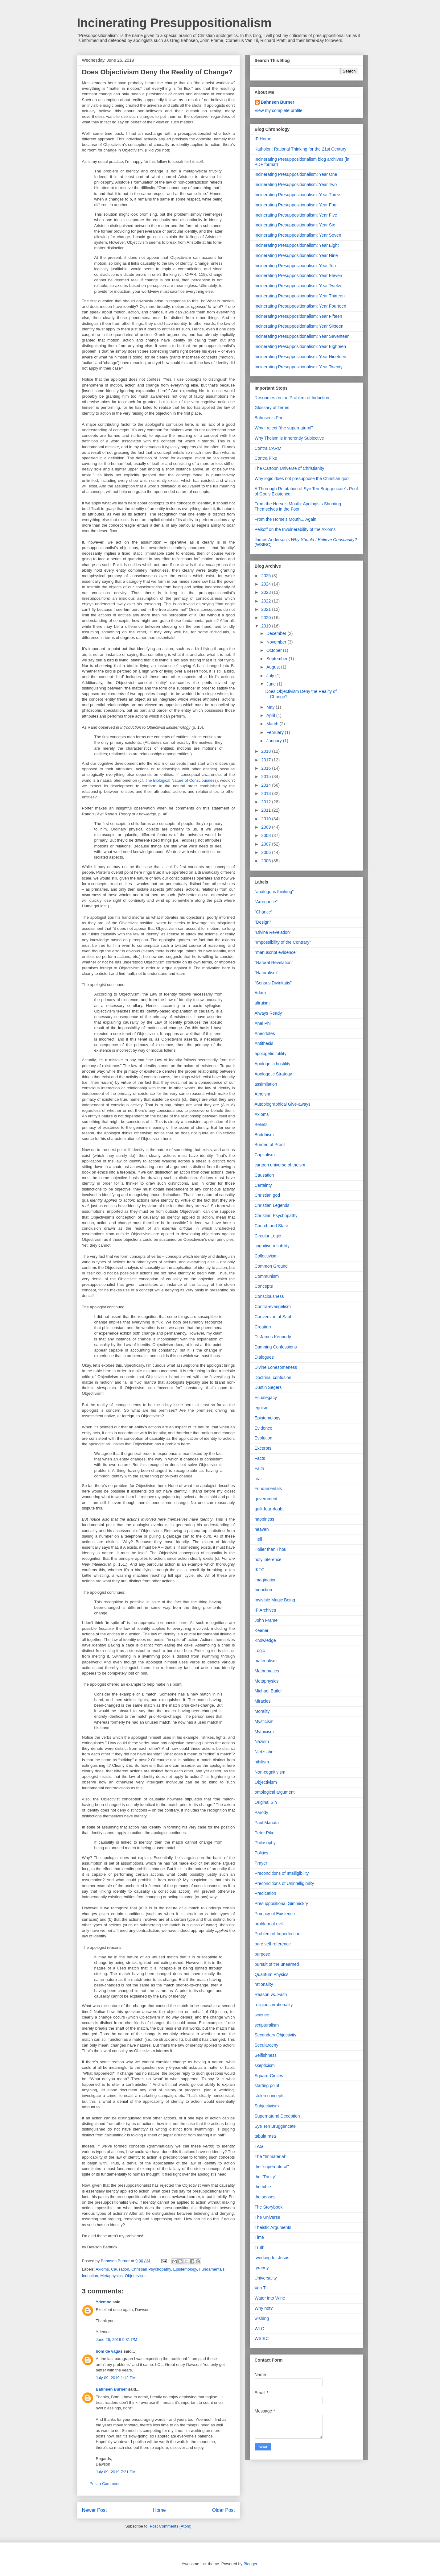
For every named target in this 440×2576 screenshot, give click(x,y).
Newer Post (94, 2510)
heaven (262, 1529)
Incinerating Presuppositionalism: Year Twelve (299, 285)
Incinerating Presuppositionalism (174, 23)
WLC (259, 2328)
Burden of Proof (270, 1144)
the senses (265, 2196)
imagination (266, 1579)
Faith (259, 1468)
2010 (266, 818)
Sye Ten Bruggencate (275, 2126)
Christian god (267, 1195)
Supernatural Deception (277, 2116)
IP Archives (265, 1610)
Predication (265, 1893)
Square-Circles (269, 2075)
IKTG (260, 1569)
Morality (262, 1711)
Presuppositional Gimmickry (281, 1903)
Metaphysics (112, 2275)
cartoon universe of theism (280, 1164)
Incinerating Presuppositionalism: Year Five (296, 215)
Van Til (261, 2287)
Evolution (264, 1437)
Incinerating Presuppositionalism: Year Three (297, 194)
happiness (264, 1519)
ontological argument (275, 1792)
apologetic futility (271, 1053)
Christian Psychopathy (151, 2269)
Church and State (271, 1225)
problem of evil (269, 1923)
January (274, 740)
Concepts (264, 1286)
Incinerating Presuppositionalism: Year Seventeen (302, 336)
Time (259, 2237)
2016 (266, 768)
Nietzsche (264, 1751)
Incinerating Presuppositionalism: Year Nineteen (300, 356)
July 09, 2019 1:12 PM (116, 2377)
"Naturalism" (266, 972)
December (276, 633)
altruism (262, 1002)
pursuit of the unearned (277, 1964)
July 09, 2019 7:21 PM (116, 2472)
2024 (266, 584)
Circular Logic (268, 1235)
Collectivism (266, 1255)
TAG (259, 2146)
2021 (266, 609)
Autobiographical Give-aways (282, 1104)
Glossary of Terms (272, 407)
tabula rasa (265, 2136)
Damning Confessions (276, 1346)
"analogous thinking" (274, 891)
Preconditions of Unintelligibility (284, 1883)
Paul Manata (267, 1822)
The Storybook (269, 2207)
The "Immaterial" (270, 2156)
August (273, 667)
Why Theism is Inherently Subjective (289, 438)
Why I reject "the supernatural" (284, 427)
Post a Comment (105, 2483)
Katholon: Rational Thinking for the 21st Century (301, 149)
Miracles (263, 1701)
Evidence (264, 1428)
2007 (266, 844)
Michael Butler (268, 1690)
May (271, 707)
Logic (260, 1650)
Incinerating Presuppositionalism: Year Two (296, 184)
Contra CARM (268, 448)
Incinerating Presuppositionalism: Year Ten (295, 265)
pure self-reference (273, 1943)
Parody (261, 1812)
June (271, 683)
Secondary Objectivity (275, 2034)
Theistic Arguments (273, 2227)
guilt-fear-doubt (269, 1508)
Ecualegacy (266, 1397)
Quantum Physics (272, 1974)
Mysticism (264, 1721)
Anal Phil (263, 1023)
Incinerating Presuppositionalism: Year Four (296, 204)
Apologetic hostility (272, 1063)
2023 (266, 592)
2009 (266, 827)
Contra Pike (266, 458)
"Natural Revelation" (274, 962)
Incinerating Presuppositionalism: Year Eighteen (300, 346)
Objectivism (135, 2275)
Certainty (263, 1185)
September (277, 658)
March (273, 723)
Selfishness (266, 2055)
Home (159, 2510)
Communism (267, 1276)
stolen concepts (270, 2095)
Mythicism (264, 1731)
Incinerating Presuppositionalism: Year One (296, 174)
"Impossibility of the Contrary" (283, 942)
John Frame (266, 1620)
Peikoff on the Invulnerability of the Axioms (295, 529)
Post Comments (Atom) (170, 2526)
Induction (90, 2275)
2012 (266, 801)
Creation (263, 1326)
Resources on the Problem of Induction (292, 397)
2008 (266, 835)
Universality (266, 2278)
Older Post (223, 2510)
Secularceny (266, 2045)
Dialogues (264, 1357)
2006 (266, 852)
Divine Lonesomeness (276, 1367)
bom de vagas (109, 2351)
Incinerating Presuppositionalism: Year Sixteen (299, 326)
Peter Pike (265, 1832)
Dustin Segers (268, 1387)
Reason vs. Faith (271, 1994)
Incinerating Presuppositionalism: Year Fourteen (300, 306)
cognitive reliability (272, 1245)
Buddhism (264, 1134)
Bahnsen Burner (111, 2389)
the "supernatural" (272, 2166)
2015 (266, 776)
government (266, 1498)
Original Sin (266, 1802)
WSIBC (262, 2338)
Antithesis (264, 1043)
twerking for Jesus (272, 2257)
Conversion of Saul (273, 1316)
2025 (266, 575)
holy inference (268, 1559)
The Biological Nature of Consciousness (180, 780)
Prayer (261, 1863)
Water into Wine (270, 2298)
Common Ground (271, 1266)
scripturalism (267, 2025)
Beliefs (261, 1124)
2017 (266, 759)
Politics (261, 1852)
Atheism (262, 1093)
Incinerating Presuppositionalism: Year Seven (298, 235)
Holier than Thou (270, 1549)
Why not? (264, 2308)
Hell (258, 1539)
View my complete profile (278, 110)
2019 (266, 625)
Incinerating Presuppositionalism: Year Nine (296, 255)
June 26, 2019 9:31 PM (116, 2339)
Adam (260, 992)
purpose (262, 1954)
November (276, 642)
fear (258, 1478)
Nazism (262, 1741)
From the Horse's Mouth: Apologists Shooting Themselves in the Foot (298, 506)
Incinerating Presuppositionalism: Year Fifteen (298, 316)
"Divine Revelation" (273, 932)
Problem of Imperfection (278, 1933)
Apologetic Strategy (273, 1073)
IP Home (263, 138)
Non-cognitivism (270, 1772)
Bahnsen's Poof (270, 417)
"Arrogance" (266, 901)
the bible (263, 2186)
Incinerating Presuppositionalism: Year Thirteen (300, 295)
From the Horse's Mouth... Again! (286, 519)
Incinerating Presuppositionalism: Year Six (295, 224)
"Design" (263, 922)
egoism (262, 1407)
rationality (264, 1984)
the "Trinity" (266, 2176)
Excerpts (263, 1448)
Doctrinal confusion (273, 1377)
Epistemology (185, 2269)
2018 (266, 751)
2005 (266, 860)
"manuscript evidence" (276, 952)
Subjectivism (267, 2105)
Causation (120, 2269)
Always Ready (268, 1013)
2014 (266, 785)
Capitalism (265, 1154)
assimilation (266, 1084)
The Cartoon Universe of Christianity (289, 468)
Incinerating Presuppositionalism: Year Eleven (298, 275)
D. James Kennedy (273, 1336)
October (274, 650)
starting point (267, 2085)
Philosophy (265, 1842)
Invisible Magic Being (275, 1599)
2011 (266, 810)
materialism (266, 1660)
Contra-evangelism (273, 1306)
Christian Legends (272, 1205)
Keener (262, 1630)
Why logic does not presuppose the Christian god (302, 478)
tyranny (262, 2267)
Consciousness (269, 1296)
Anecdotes (265, 1033)
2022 (266, 600)
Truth (260, 2247)
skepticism (265, 2065)
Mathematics (267, 1670)
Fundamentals (211, 2269)
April (271, 715)
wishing (262, 2318)
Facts (260, 1458)
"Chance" (264, 911)
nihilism (262, 1761)
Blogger (250, 2564)
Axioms (102, 2269)
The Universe (267, 2217)
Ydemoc (104, 2302)
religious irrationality (274, 2004)
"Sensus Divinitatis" (273, 982)
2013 (266, 793)
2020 (266, 617)
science (262, 2014)
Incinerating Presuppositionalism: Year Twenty (299, 366)
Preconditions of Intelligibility (282, 1873)
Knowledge (265, 1640)
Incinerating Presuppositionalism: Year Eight (297, 245)
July (270, 675)
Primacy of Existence (275, 1913)
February (275, 732)
